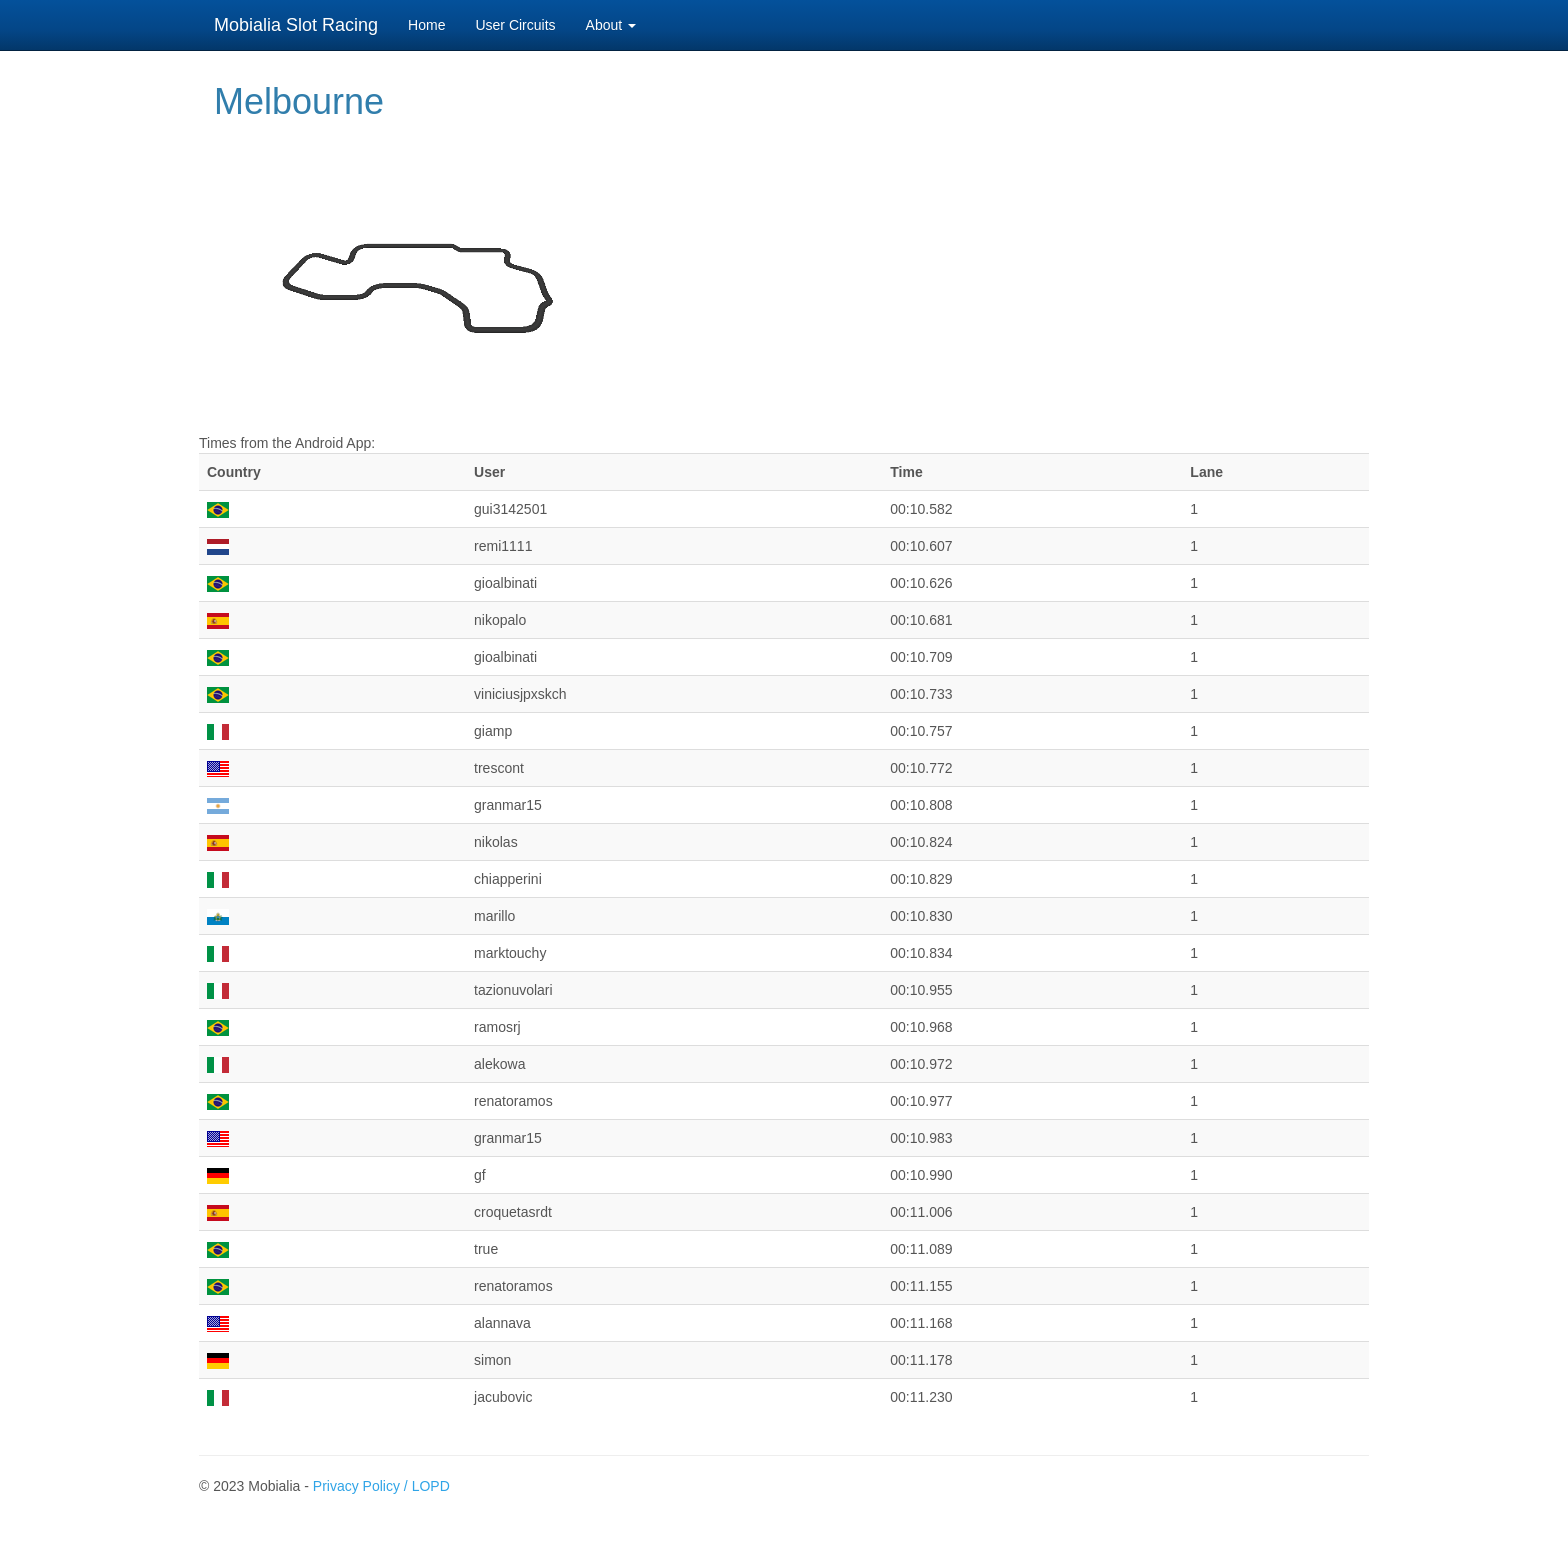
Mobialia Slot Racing (296, 25)
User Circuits (515, 25)
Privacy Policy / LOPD (381, 1486)
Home (426, 25)
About (611, 25)
